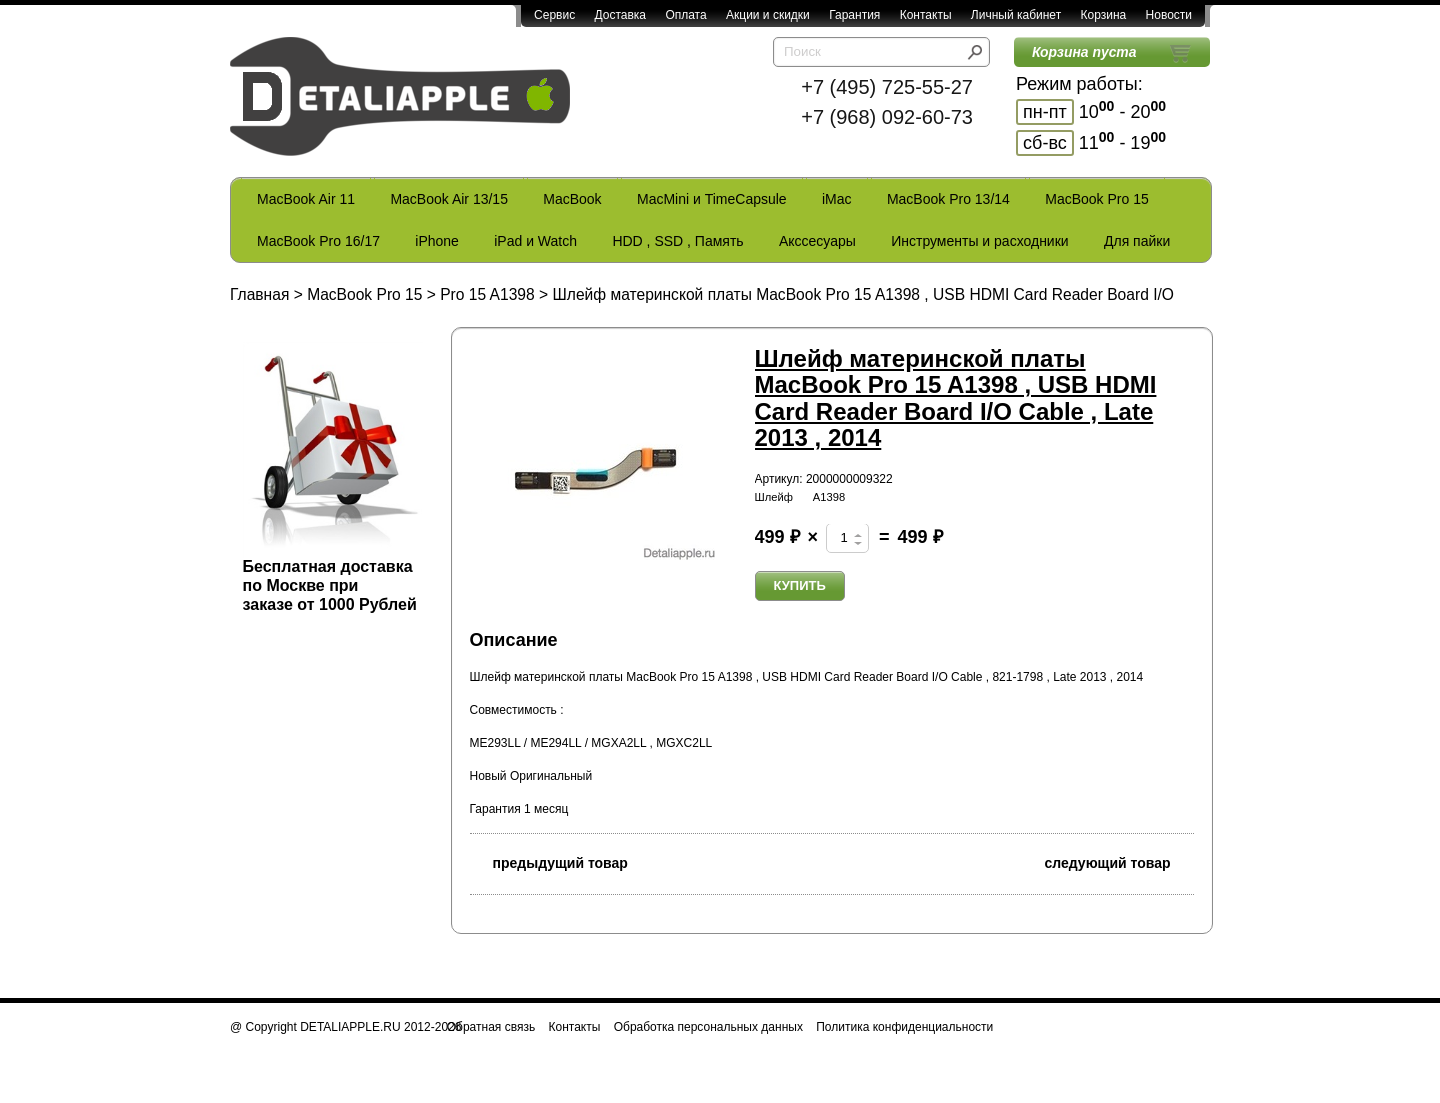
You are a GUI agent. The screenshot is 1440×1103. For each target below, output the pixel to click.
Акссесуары (817, 241)
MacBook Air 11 (306, 199)
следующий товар (1119, 861)
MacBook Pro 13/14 (948, 199)
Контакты (926, 15)
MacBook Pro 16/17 (318, 241)
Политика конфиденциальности (904, 1027)
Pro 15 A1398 (487, 294)
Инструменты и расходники (979, 241)
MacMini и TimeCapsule (712, 199)
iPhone (437, 241)
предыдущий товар (549, 861)
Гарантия (854, 15)
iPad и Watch (535, 241)
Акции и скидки (768, 15)
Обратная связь (491, 1027)
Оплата (685, 15)
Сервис (554, 15)
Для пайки (1137, 241)
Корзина (1103, 15)
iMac (837, 199)
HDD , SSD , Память (677, 241)
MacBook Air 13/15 (449, 199)
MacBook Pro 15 (1097, 199)
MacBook (572, 199)
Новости (1169, 15)
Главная (259, 294)
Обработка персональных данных (708, 1027)
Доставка (620, 15)
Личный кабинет (1016, 15)
